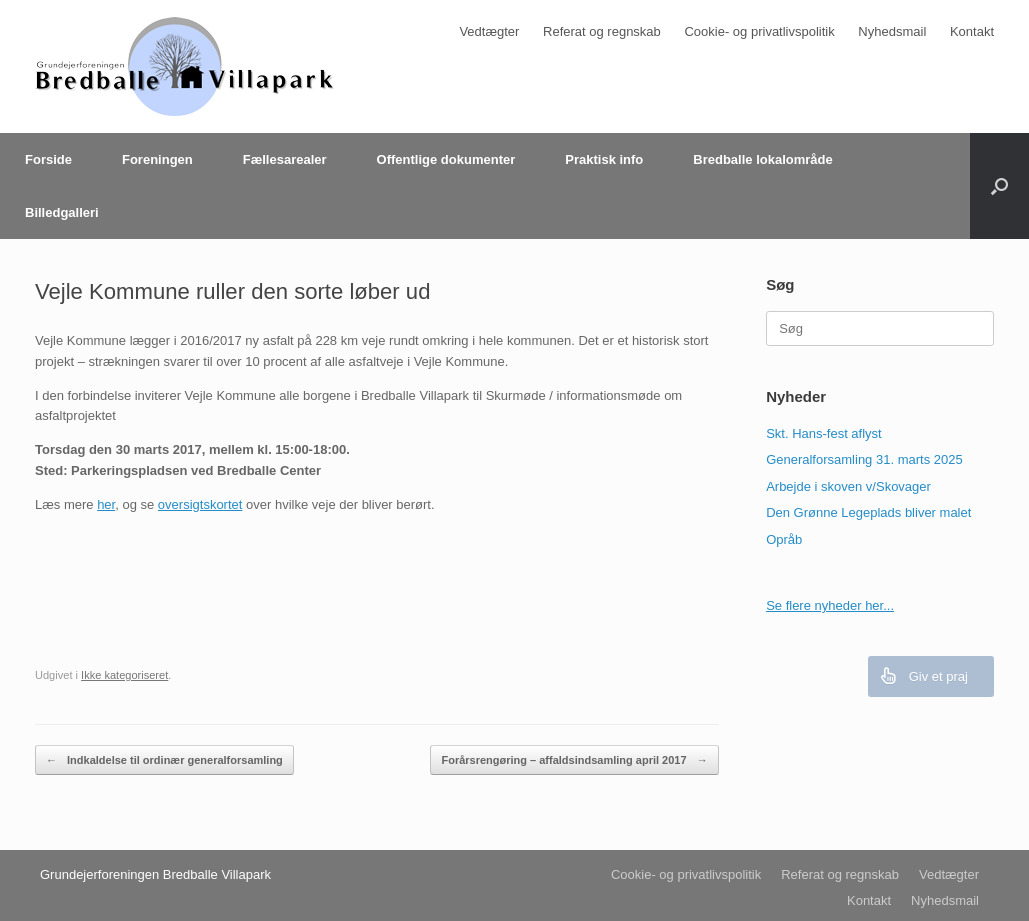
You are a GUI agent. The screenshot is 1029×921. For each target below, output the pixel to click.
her (106, 504)
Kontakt (972, 31)
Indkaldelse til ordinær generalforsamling (164, 760)
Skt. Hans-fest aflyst (824, 433)
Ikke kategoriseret (124, 675)
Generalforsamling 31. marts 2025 (864, 459)
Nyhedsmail (892, 31)
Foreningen (157, 159)
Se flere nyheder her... (830, 605)
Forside (48, 159)
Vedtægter (489, 31)
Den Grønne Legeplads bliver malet (868, 512)
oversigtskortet (200, 504)
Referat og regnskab (602, 31)
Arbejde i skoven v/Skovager (848, 486)
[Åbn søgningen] (999, 186)
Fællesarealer (285, 159)
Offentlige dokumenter (446, 159)
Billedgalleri (62, 212)
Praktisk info (604, 159)
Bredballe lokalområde (762, 159)
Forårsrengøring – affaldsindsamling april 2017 (574, 760)
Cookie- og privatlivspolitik (759, 31)
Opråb (784, 539)
